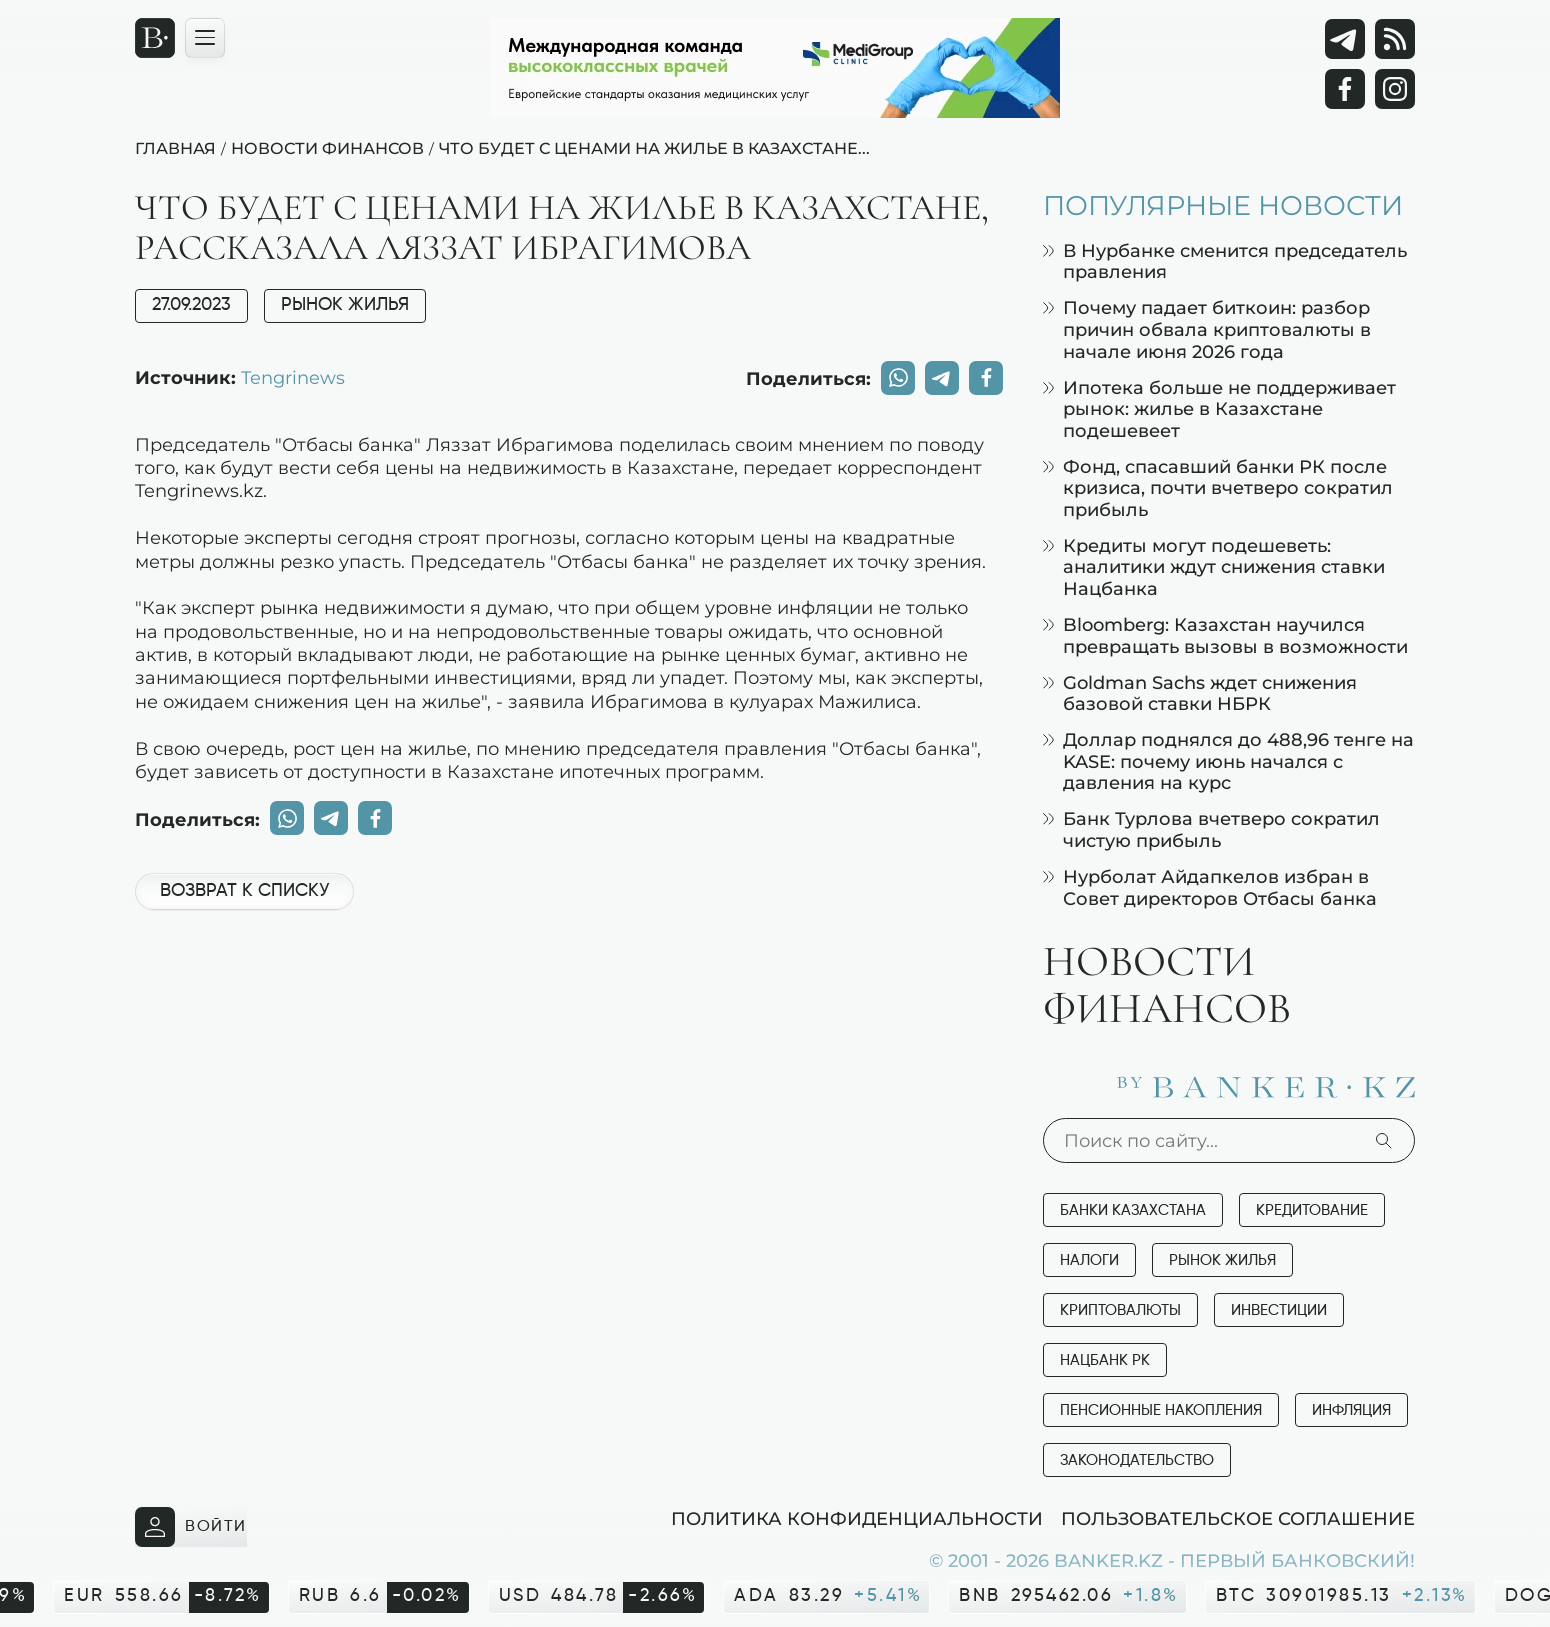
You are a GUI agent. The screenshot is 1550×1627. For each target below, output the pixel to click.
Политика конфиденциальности (857, 1518)
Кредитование (1312, 1210)
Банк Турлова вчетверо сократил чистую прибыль (1211, 829)
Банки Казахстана (1133, 1210)
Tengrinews (293, 377)
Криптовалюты (1120, 1310)
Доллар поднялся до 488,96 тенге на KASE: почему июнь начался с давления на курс (1228, 761)
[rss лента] (1395, 39)
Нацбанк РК (1105, 1360)
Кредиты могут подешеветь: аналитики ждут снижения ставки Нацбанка (1214, 567)
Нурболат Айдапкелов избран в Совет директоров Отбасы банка (1210, 887)
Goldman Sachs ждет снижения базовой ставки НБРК (1200, 693)
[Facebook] (1345, 89)
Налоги (1089, 1260)
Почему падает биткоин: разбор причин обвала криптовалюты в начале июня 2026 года (1207, 329)
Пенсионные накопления (1161, 1410)
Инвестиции (1279, 1310)
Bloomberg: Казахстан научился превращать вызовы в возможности (1225, 635)
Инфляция (1351, 1410)
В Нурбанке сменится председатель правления (1225, 261)
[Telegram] (1345, 39)
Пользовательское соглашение (1238, 1518)
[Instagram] (1395, 89)
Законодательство (1137, 1460)
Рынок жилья (345, 305)
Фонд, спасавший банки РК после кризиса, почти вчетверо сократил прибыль (1218, 488)
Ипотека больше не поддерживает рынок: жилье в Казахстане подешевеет (1219, 409)
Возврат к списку (244, 891)
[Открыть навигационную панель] (205, 38)
